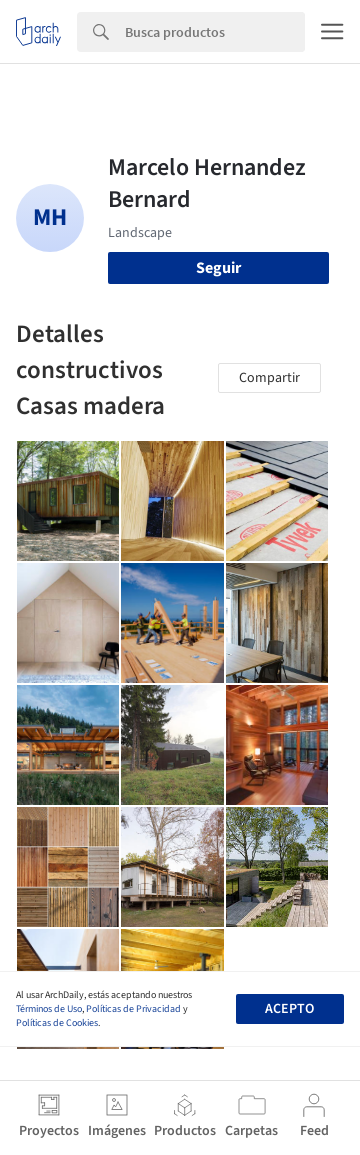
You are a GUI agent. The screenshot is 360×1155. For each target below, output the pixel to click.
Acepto (289, 1009)
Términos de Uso (49, 1009)
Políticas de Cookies (57, 1023)
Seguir (218, 268)
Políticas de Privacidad (133, 1009)
